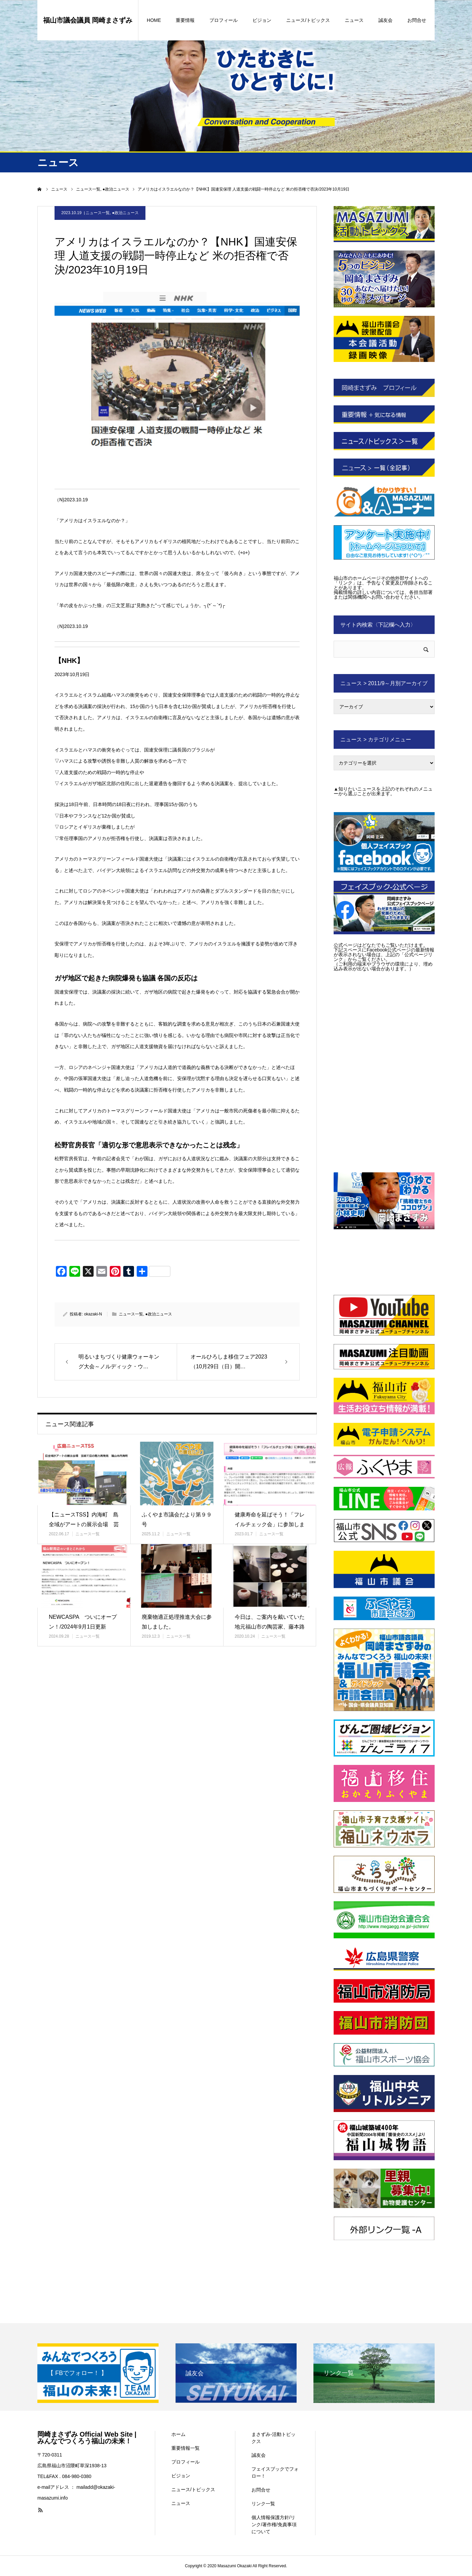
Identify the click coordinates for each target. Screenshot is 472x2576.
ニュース (354, 20)
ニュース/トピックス (308, 20)
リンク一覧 (263, 2503)
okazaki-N (93, 1314)
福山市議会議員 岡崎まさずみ (88, 20)
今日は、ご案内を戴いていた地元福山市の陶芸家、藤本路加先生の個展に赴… (270, 1626)
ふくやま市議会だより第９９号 (177, 1519)
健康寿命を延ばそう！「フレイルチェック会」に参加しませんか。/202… (270, 1524)
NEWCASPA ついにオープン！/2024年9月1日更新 (83, 1622)
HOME (154, 20)
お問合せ (416, 20)
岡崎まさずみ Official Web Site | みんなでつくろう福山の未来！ (86, 2438)
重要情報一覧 (185, 2448)
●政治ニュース (125, 212)
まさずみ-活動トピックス (273, 2438)
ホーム (178, 2434)
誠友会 (385, 20)
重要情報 (185, 20)
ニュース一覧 (98, 212)
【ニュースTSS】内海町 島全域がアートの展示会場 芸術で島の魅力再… (84, 1524)
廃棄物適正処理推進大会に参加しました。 (177, 1622)
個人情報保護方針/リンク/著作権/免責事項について (274, 2524)
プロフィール (223, 20)
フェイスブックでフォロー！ (275, 2472)
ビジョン (261, 20)
